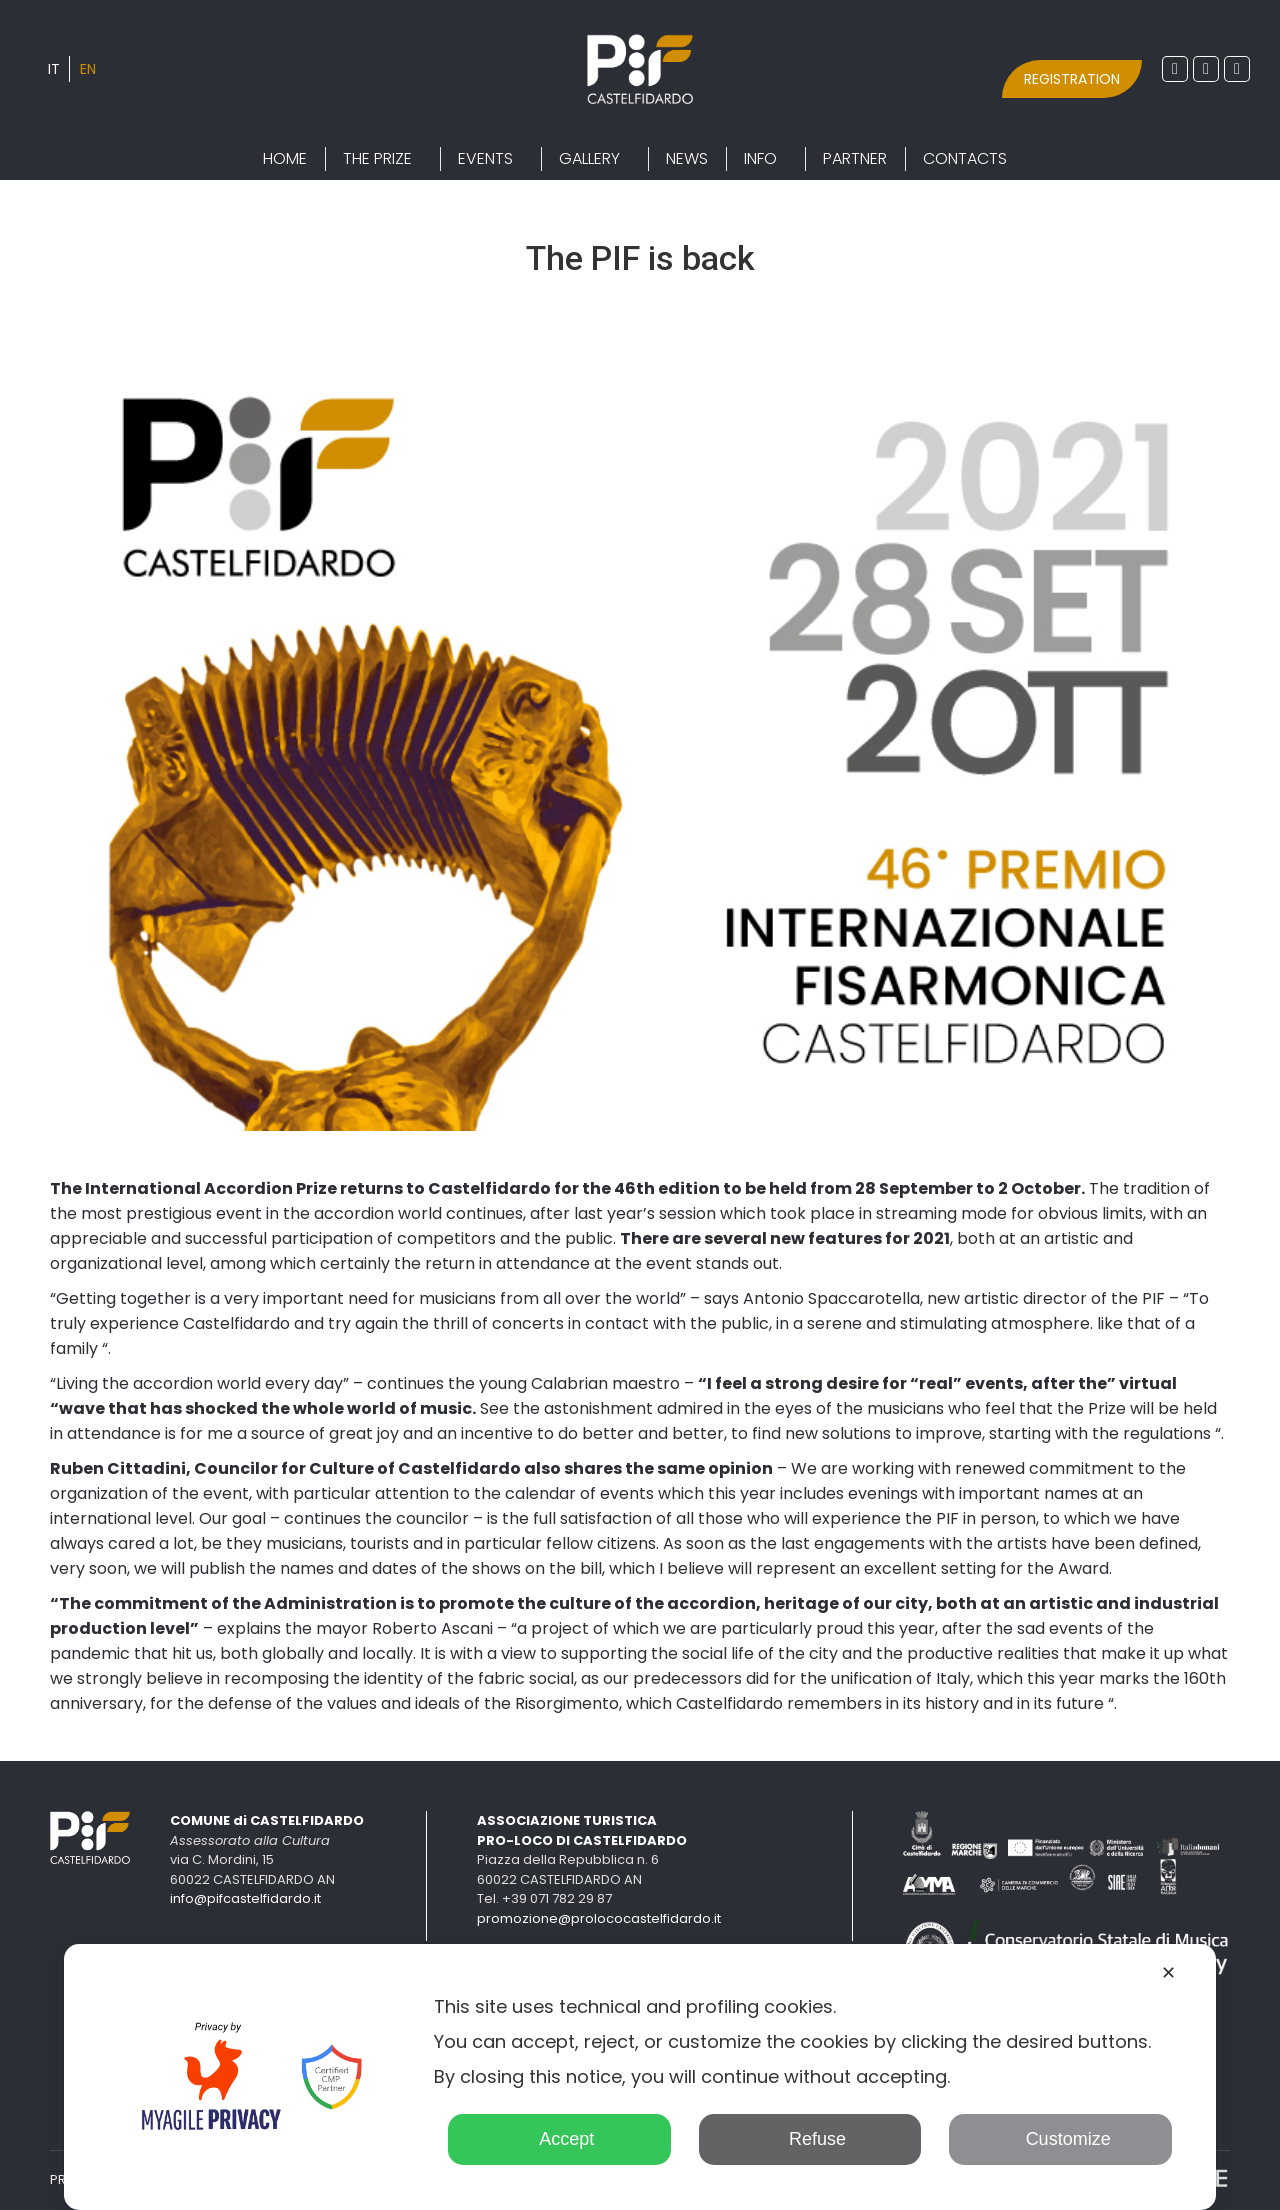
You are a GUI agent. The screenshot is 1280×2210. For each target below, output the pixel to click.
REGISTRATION (1072, 79)
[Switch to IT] (54, 69)
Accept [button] (559, 2139)
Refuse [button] (810, 2139)
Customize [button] (1061, 2139)
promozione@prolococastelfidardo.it (599, 1918)
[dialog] (640, 2077)
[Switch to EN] (88, 69)
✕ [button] (1168, 1973)
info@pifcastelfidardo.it (245, 1898)
